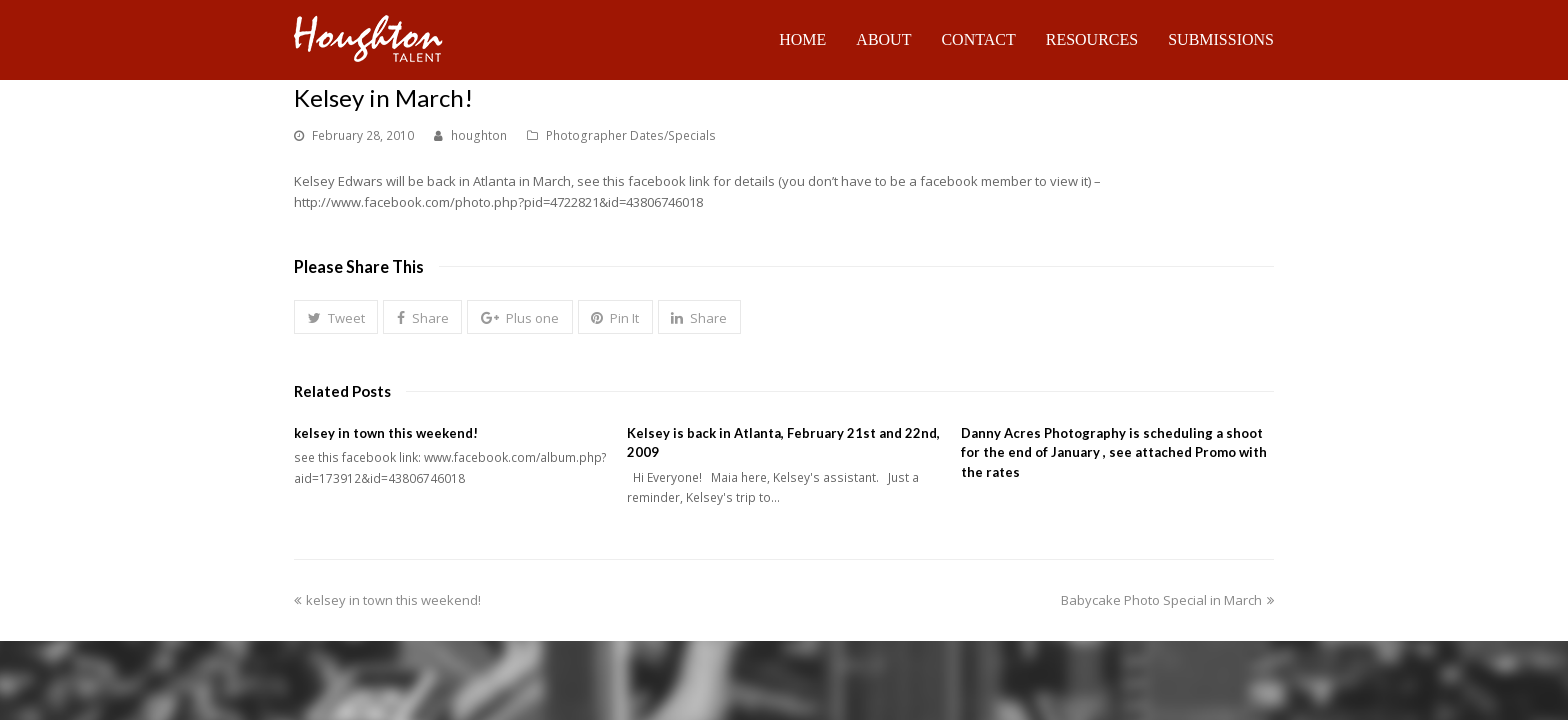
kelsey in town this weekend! (386, 433)
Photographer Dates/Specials (631, 135)
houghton (479, 135)
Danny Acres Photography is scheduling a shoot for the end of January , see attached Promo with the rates (1114, 452)
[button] (336, 317)
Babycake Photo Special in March (1167, 580)
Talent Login (1239, 650)
